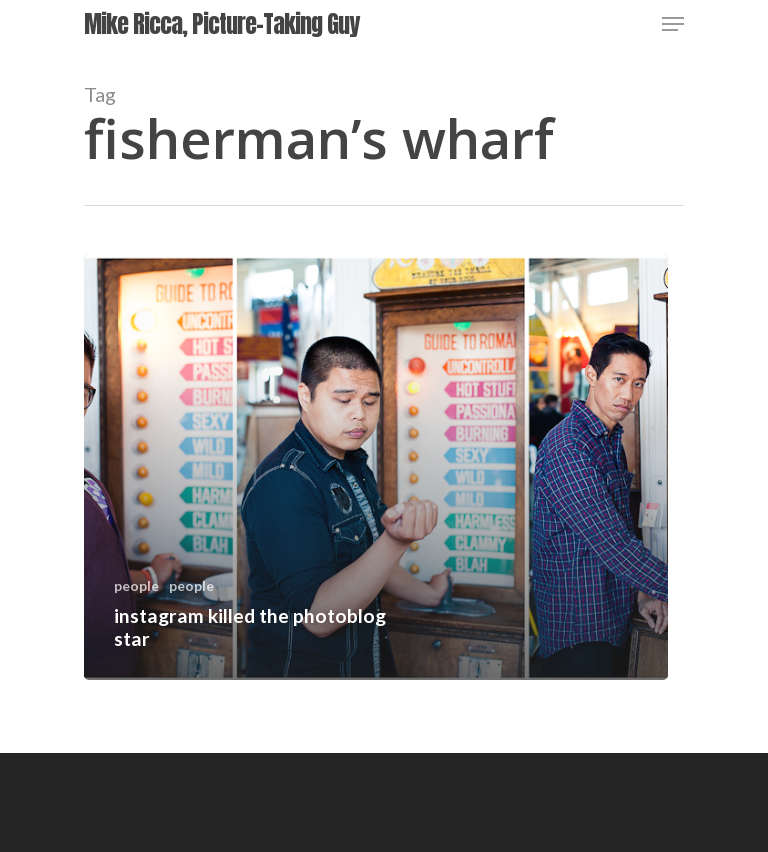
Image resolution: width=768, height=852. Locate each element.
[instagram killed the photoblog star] (376, 467)
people (136, 585)
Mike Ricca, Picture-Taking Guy (221, 24)
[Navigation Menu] (673, 24)
